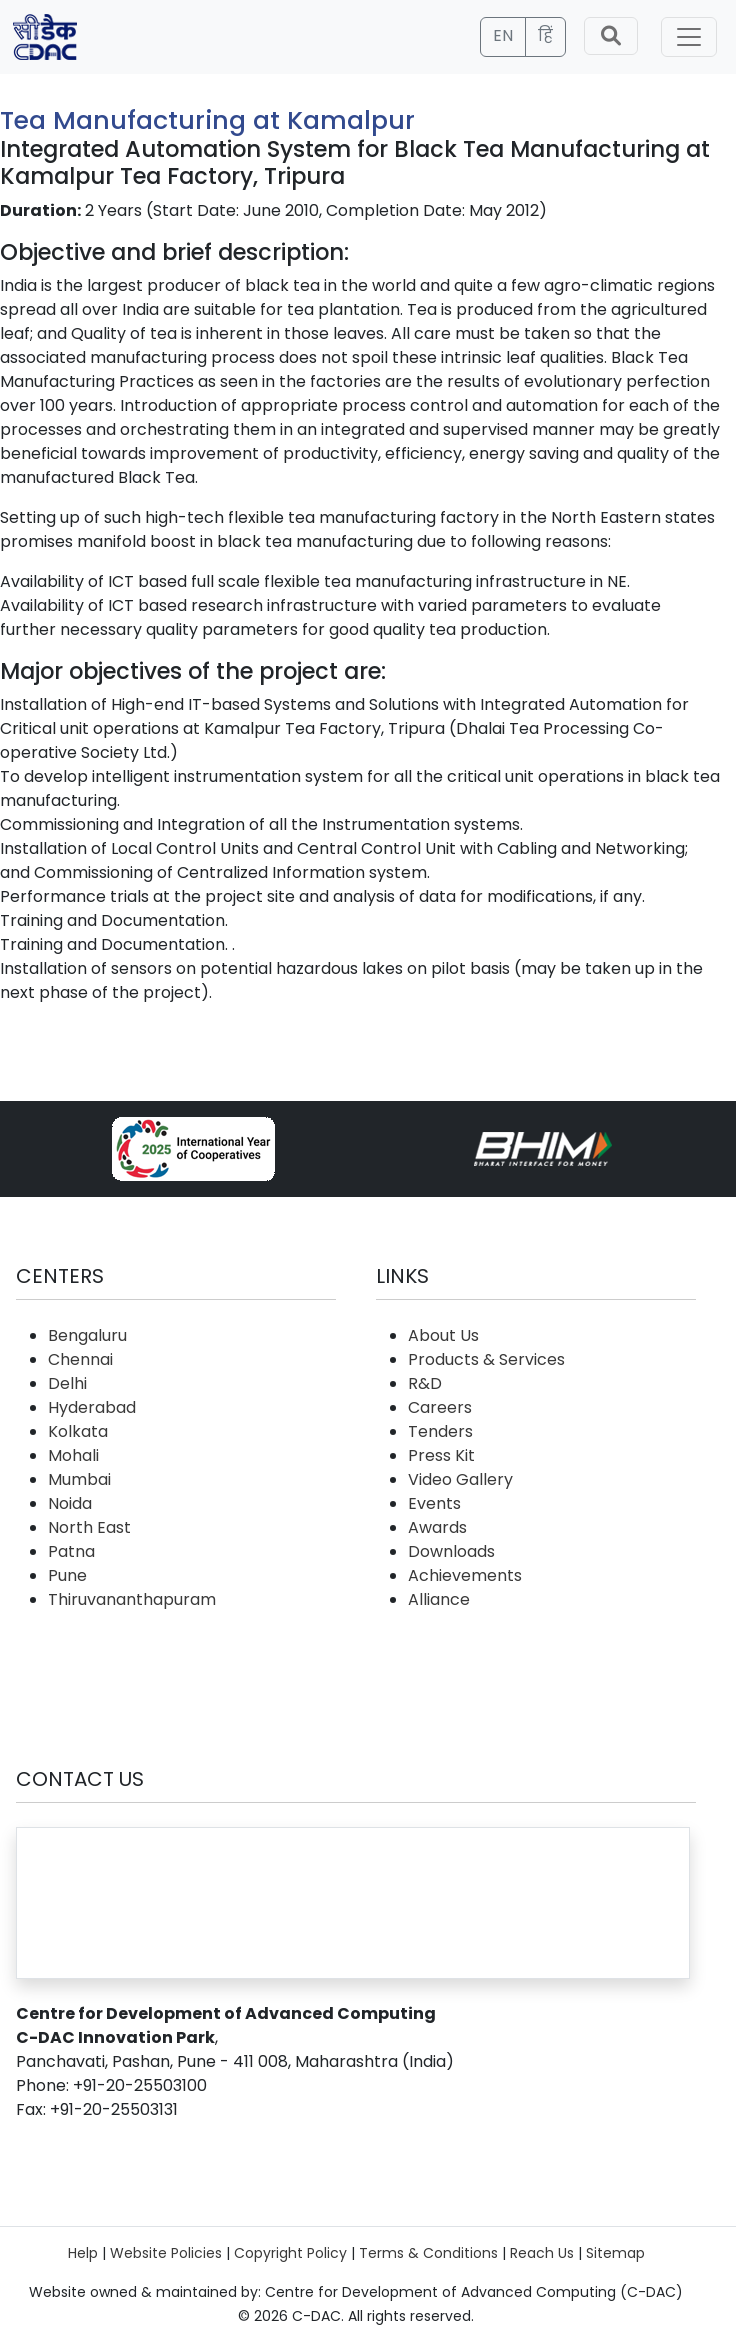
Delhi (67, 1383)
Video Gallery (460, 1479)
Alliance (439, 1599)
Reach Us (542, 2253)
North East (89, 1527)
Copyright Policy (290, 2253)
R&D (425, 1383)
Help (83, 2253)
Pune (67, 1575)
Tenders (440, 1431)
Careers (440, 1407)
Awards (437, 1527)
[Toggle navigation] (689, 37)
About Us (443, 1335)
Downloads (451, 1551)
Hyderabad (92, 1407)
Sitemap (615, 2253)
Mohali (73, 1455)
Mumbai (79, 1479)
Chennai (80, 1359)
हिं (545, 35)
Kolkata (78, 1431)
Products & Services (486, 1359)
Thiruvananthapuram (132, 1599)
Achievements (465, 1575)
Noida (70, 1503)
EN (503, 35)
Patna (71, 1551)
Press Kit (441, 1455)
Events (434, 1503)
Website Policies (166, 2253)
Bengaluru (87, 1335)
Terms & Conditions (428, 2253)
